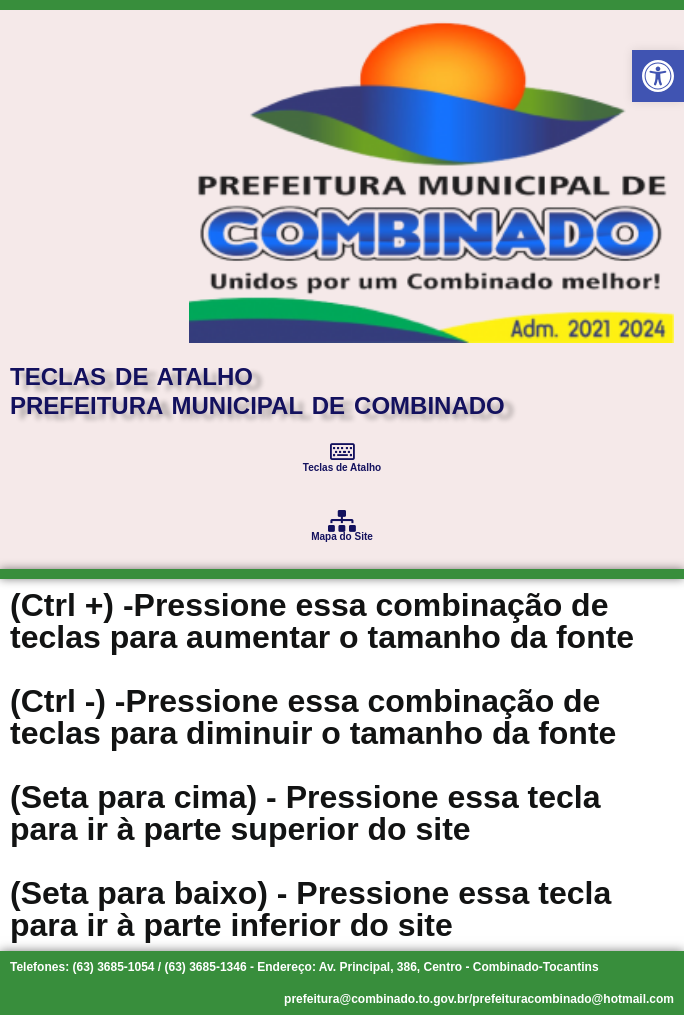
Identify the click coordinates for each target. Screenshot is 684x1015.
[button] (658, 76)
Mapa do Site (342, 536)
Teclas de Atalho (342, 467)
